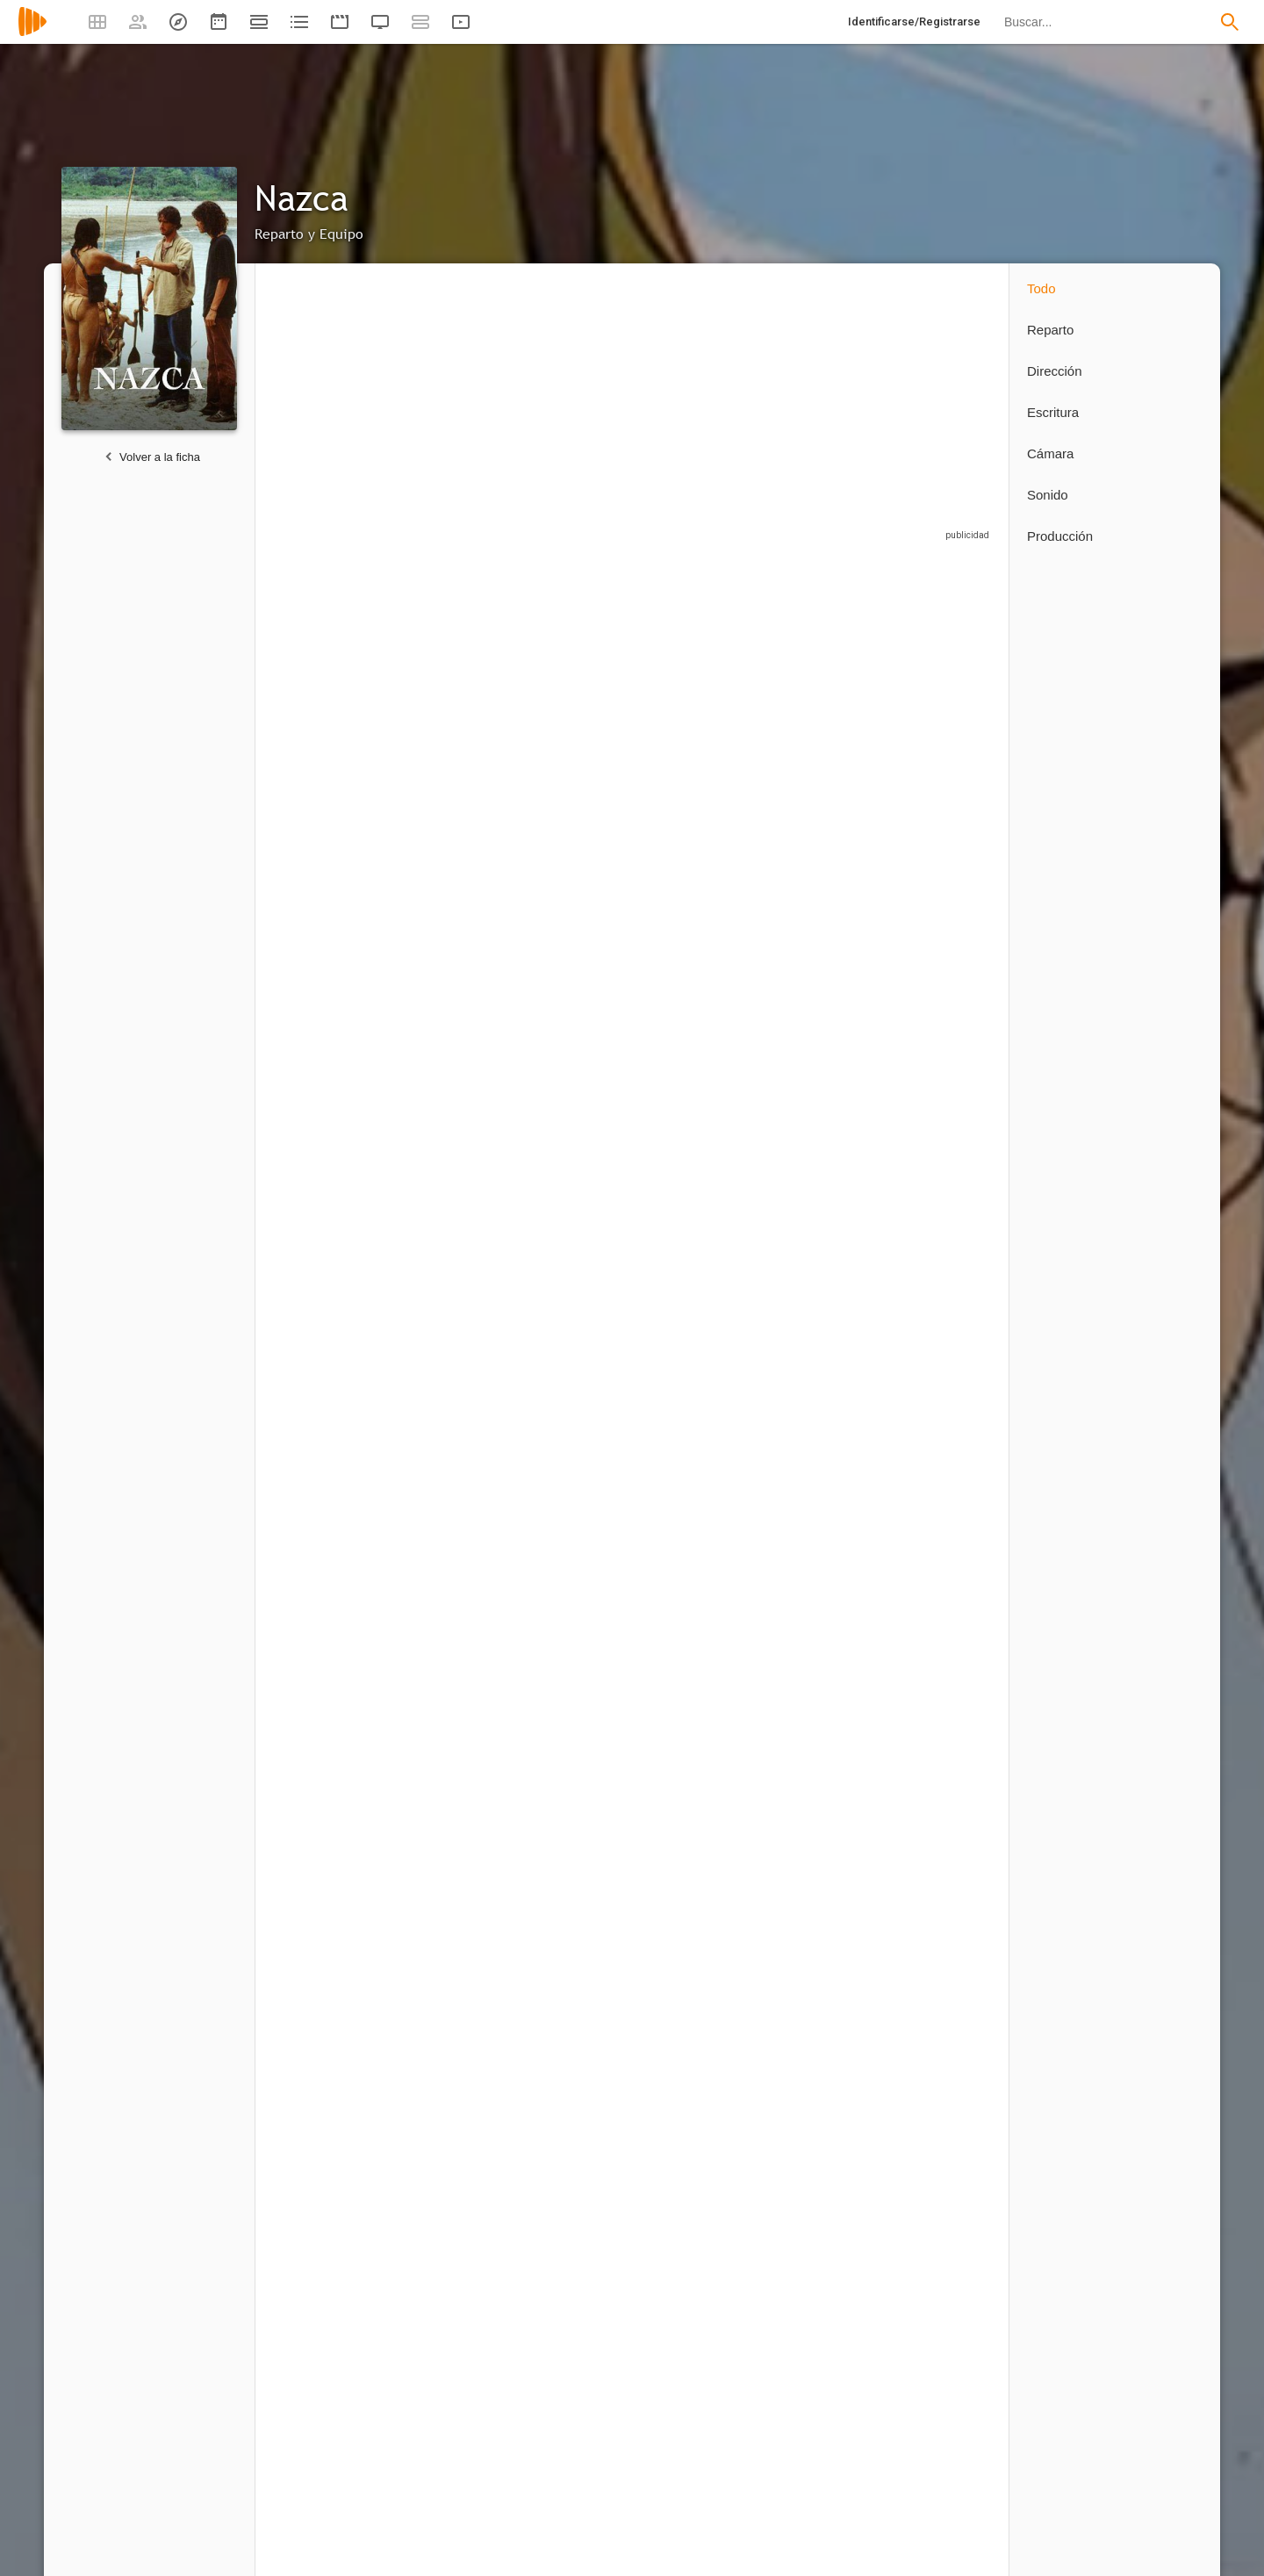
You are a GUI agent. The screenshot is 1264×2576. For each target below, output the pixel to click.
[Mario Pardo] (457, 1196)
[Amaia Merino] (457, 720)
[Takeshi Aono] (334, 1675)
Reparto (1050, 329)
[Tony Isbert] (940, 720)
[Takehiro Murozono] (457, 1675)
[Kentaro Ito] (580, 1196)
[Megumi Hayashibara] (826, 1196)
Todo (1041, 288)
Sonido (1047, 494)
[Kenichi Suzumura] (334, 720)
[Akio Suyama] (334, 956)
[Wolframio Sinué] (457, 1436)
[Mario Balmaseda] (703, 1196)
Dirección (1054, 370)
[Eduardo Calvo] (457, 2287)
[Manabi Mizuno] (826, 720)
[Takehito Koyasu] (580, 720)
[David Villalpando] (940, 956)
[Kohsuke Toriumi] (703, 1675)
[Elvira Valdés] (940, 1196)
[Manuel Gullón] (940, 2287)
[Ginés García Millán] (703, 720)
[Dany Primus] (703, 1436)
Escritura (1053, 412)
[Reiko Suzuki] (580, 1675)
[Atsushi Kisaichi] (580, 956)
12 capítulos (300, 806)
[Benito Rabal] (334, 1985)
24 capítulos (669, 1758)
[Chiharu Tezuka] (826, 1675)
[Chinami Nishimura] (826, 956)
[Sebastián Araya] (457, 956)
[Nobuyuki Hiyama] (334, 1436)
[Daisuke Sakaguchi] (334, 1196)
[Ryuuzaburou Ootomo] (580, 1436)
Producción (1060, 536)
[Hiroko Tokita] (448, 1985)
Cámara (1050, 453)
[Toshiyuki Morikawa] (940, 1436)
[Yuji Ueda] (940, 1675)
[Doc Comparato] (826, 2287)
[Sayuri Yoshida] (826, 1436)
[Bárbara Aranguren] (703, 2287)
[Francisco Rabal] (703, 956)
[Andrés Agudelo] (334, 2287)
